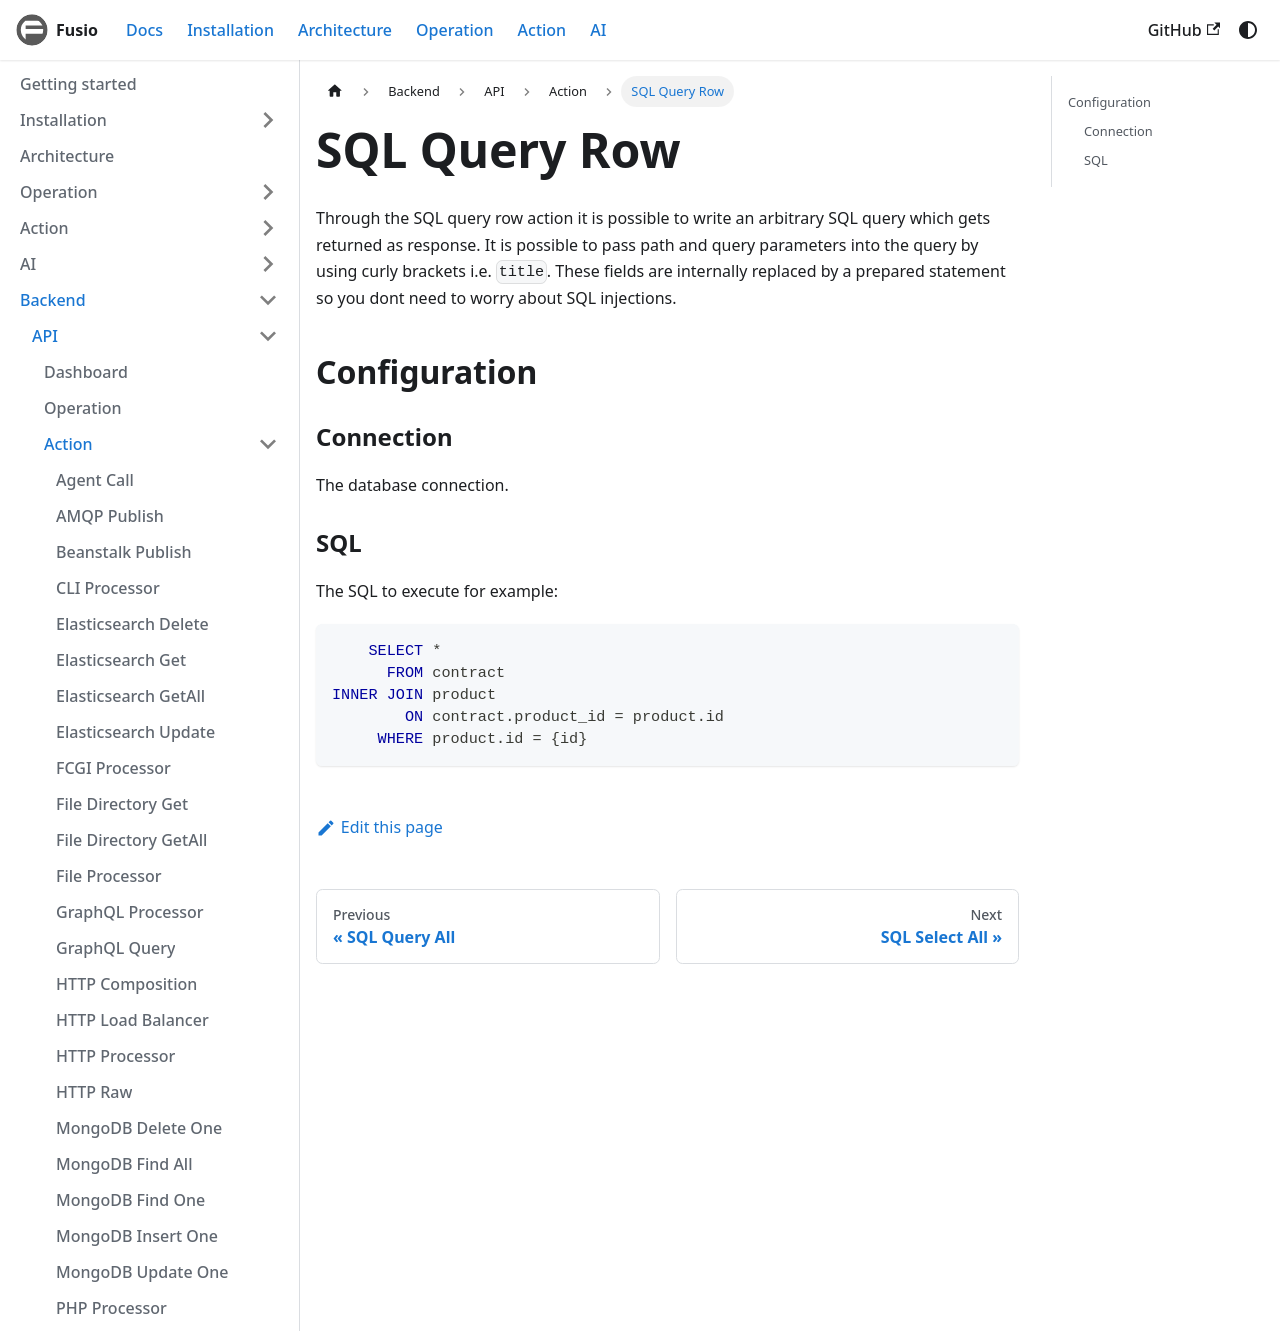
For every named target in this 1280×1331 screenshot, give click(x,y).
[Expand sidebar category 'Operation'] (268, 192)
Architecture (345, 30)
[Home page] (335, 91)
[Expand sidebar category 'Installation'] (268, 120)
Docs (144, 30)
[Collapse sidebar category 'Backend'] (268, 300)
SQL (1096, 160)
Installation (230, 30)
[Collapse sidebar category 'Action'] (268, 444)
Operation (455, 30)
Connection (1118, 131)
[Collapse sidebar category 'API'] (268, 336)
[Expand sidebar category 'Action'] (268, 228)
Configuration (1109, 102)
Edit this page (379, 827)
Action (542, 30)
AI (598, 30)
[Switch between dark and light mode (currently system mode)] (1248, 30)
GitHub (1184, 30)
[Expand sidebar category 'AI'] (268, 264)
